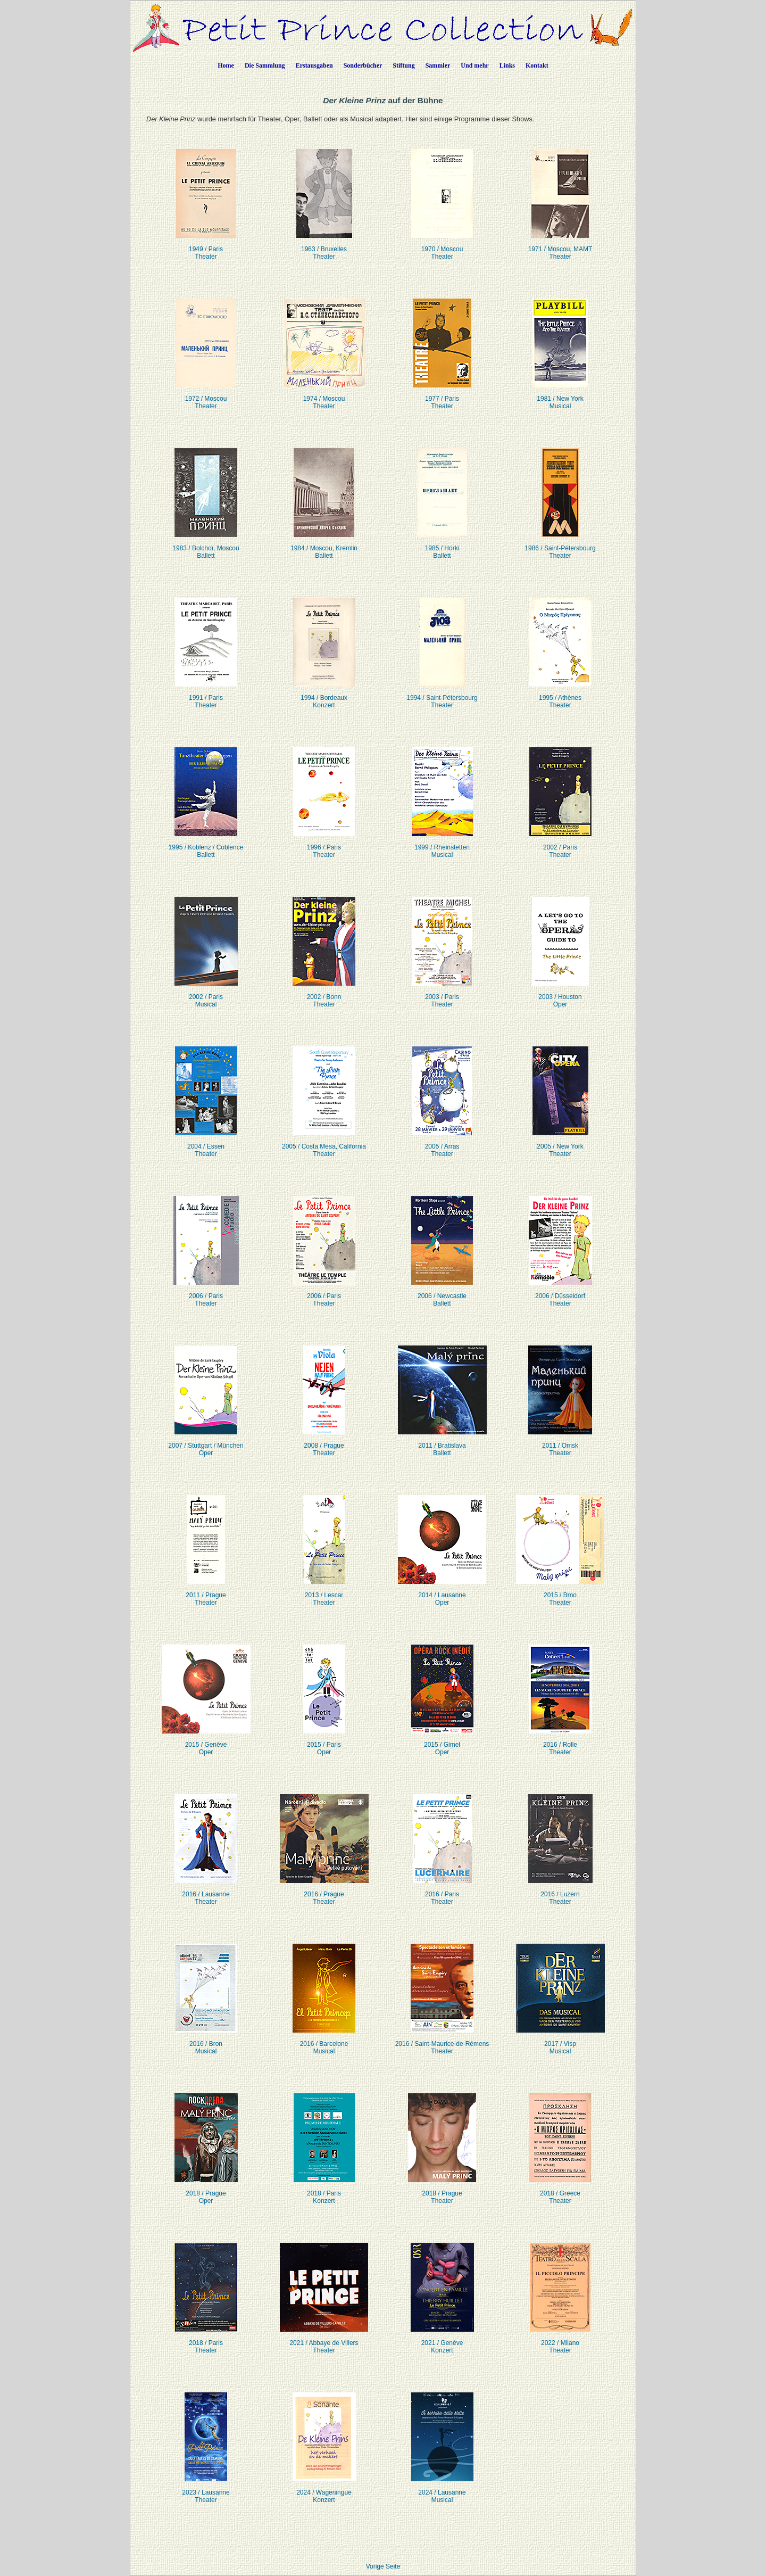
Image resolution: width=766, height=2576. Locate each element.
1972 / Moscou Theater (206, 396)
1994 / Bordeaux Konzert (324, 695)
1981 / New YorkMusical (560, 396)
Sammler (438, 65)
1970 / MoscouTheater (442, 246)
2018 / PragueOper (206, 2190)
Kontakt (537, 65)
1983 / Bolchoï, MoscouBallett (205, 545)
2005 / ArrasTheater (442, 1143)
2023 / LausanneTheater (205, 2489)
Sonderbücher (363, 65)
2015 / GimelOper (442, 1742)
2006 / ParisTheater (206, 1293)
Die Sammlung (265, 65)
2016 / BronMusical (206, 2041)
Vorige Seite (383, 2566)
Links (507, 65)
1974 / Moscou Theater (324, 396)
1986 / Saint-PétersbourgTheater (559, 545)
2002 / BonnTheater (324, 994)
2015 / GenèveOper (206, 1742)
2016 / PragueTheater (324, 1891)
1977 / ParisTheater (442, 396)
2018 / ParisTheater (205, 2340)
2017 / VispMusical (560, 2041)
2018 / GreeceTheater (560, 2190)
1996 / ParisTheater (324, 844)
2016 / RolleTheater (560, 1742)
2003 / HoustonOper (560, 994)
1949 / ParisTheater (206, 246)
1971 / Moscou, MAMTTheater (560, 246)
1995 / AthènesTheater (560, 695)
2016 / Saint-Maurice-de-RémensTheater (442, 2041)
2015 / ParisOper (324, 1742)
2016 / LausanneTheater (205, 1891)
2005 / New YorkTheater (560, 1143)
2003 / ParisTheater (442, 994)
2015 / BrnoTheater (560, 1592)
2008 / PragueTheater (324, 1443)
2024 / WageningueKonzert (324, 2489)
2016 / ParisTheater (442, 1891)
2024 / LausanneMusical (442, 2489)
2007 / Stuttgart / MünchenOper (205, 1443)
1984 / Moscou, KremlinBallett (323, 545)
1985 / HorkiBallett (442, 545)
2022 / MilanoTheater (560, 2340)
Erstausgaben (314, 65)
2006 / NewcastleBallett (442, 1293)
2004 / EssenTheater (206, 1143)
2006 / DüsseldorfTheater (560, 1293)
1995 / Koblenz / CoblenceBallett (206, 844)
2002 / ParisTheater (560, 844)
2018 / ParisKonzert (324, 2190)
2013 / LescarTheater (324, 1592)
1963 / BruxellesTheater (324, 246)
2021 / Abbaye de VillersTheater (324, 2340)
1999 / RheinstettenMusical (442, 844)
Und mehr (474, 65)
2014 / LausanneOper (442, 1592)
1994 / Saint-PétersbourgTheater (441, 695)
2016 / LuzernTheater (560, 1891)
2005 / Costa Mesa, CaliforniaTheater (324, 1143)
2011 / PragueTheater (206, 1592)
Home (226, 65)
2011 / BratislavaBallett (442, 1443)
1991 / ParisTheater (206, 695)
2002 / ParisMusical (206, 994)
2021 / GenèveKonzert (442, 2340)
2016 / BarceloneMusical (324, 2041)
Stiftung (403, 65)
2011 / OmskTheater (560, 1443)
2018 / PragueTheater (442, 2190)
